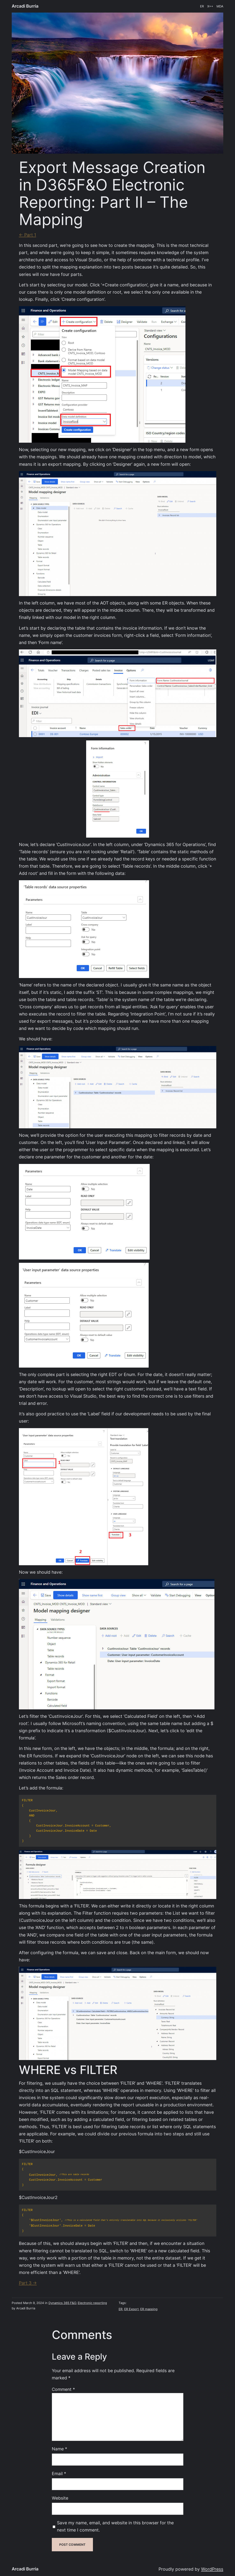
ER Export (131, 2309)
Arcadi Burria (25, 6)
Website (60, 2498)
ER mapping (148, 2309)
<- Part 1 (27, 234)
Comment (63, 2389)
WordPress (212, 2569)
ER (121, 2309)
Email (59, 2473)
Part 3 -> (28, 2282)
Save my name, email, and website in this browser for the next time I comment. (115, 2526)
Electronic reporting (92, 2303)
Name (59, 2448)
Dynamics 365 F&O (62, 2303)
